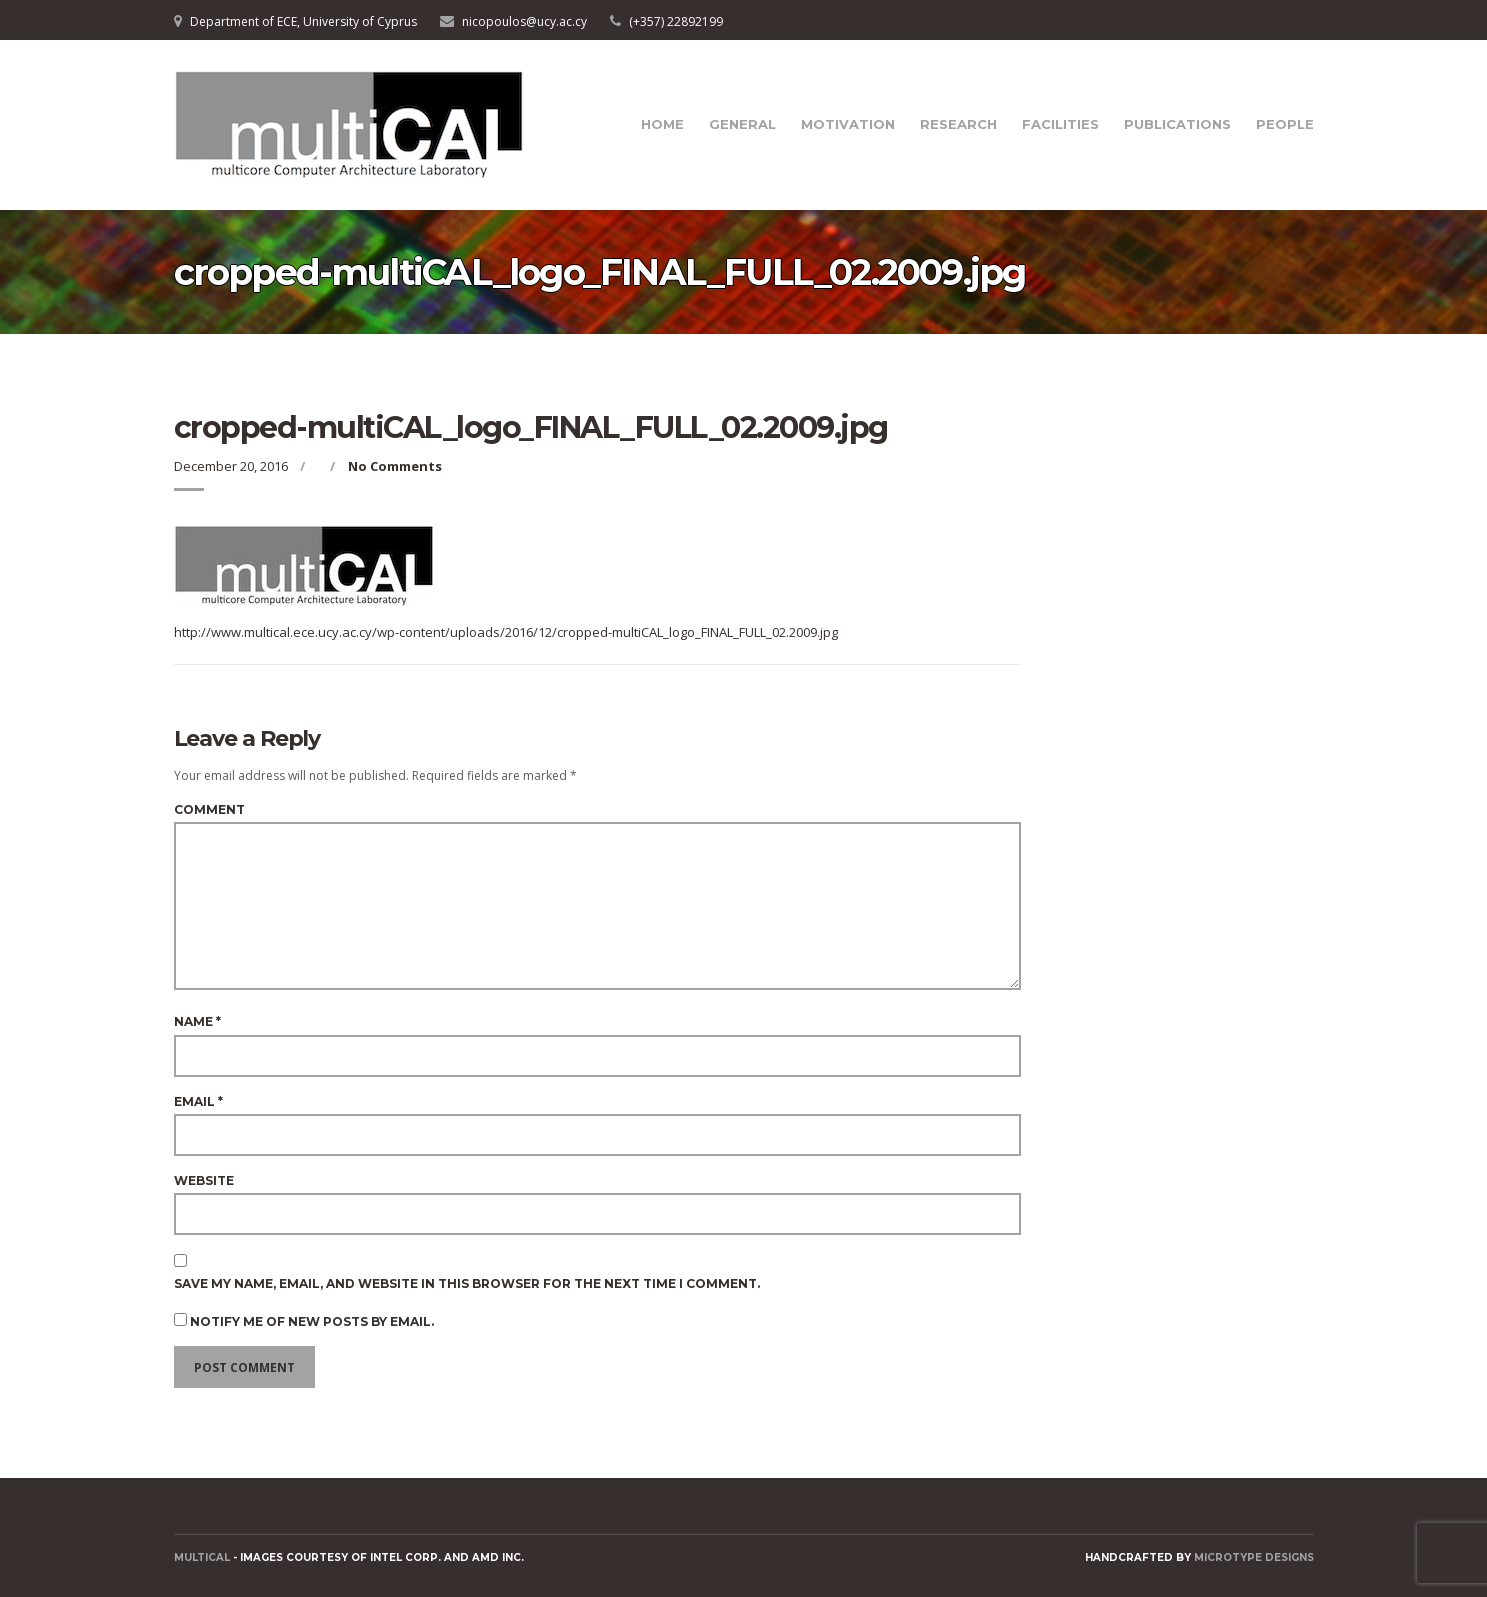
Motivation (848, 124)
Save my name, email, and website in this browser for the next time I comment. (467, 1283)
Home (662, 124)
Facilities (1060, 124)
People (1285, 124)
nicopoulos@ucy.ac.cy (524, 21)
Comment (209, 809)
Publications (1177, 124)
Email (198, 1101)
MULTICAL (202, 1557)
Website (204, 1180)
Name (197, 1021)
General (742, 124)
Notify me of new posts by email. (312, 1321)
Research (958, 124)
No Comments (395, 466)
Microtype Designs (1254, 1557)
